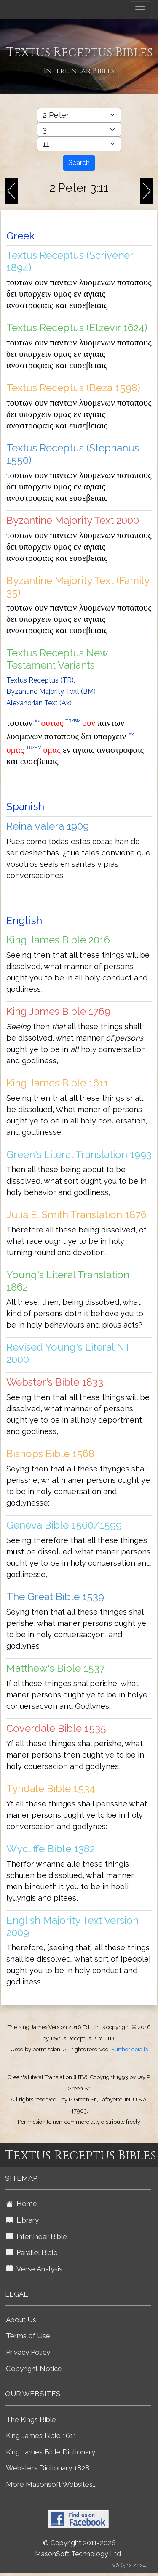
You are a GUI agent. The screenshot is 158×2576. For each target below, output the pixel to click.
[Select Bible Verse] (79, 144)
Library (22, 2220)
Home (21, 2203)
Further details (129, 2049)
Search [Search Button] (79, 163)
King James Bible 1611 (41, 2435)
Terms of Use (28, 2336)
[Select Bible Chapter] (79, 129)
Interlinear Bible (36, 2236)
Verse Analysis (34, 2269)
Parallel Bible (32, 2252)
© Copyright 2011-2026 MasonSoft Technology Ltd (78, 2548)
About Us (21, 2320)
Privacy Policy (28, 2352)
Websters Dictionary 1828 (47, 2468)
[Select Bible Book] (79, 115)
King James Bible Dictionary (50, 2452)
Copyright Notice (34, 2368)
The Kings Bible (31, 2419)
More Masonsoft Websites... (51, 2484)
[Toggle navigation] (140, 9)
